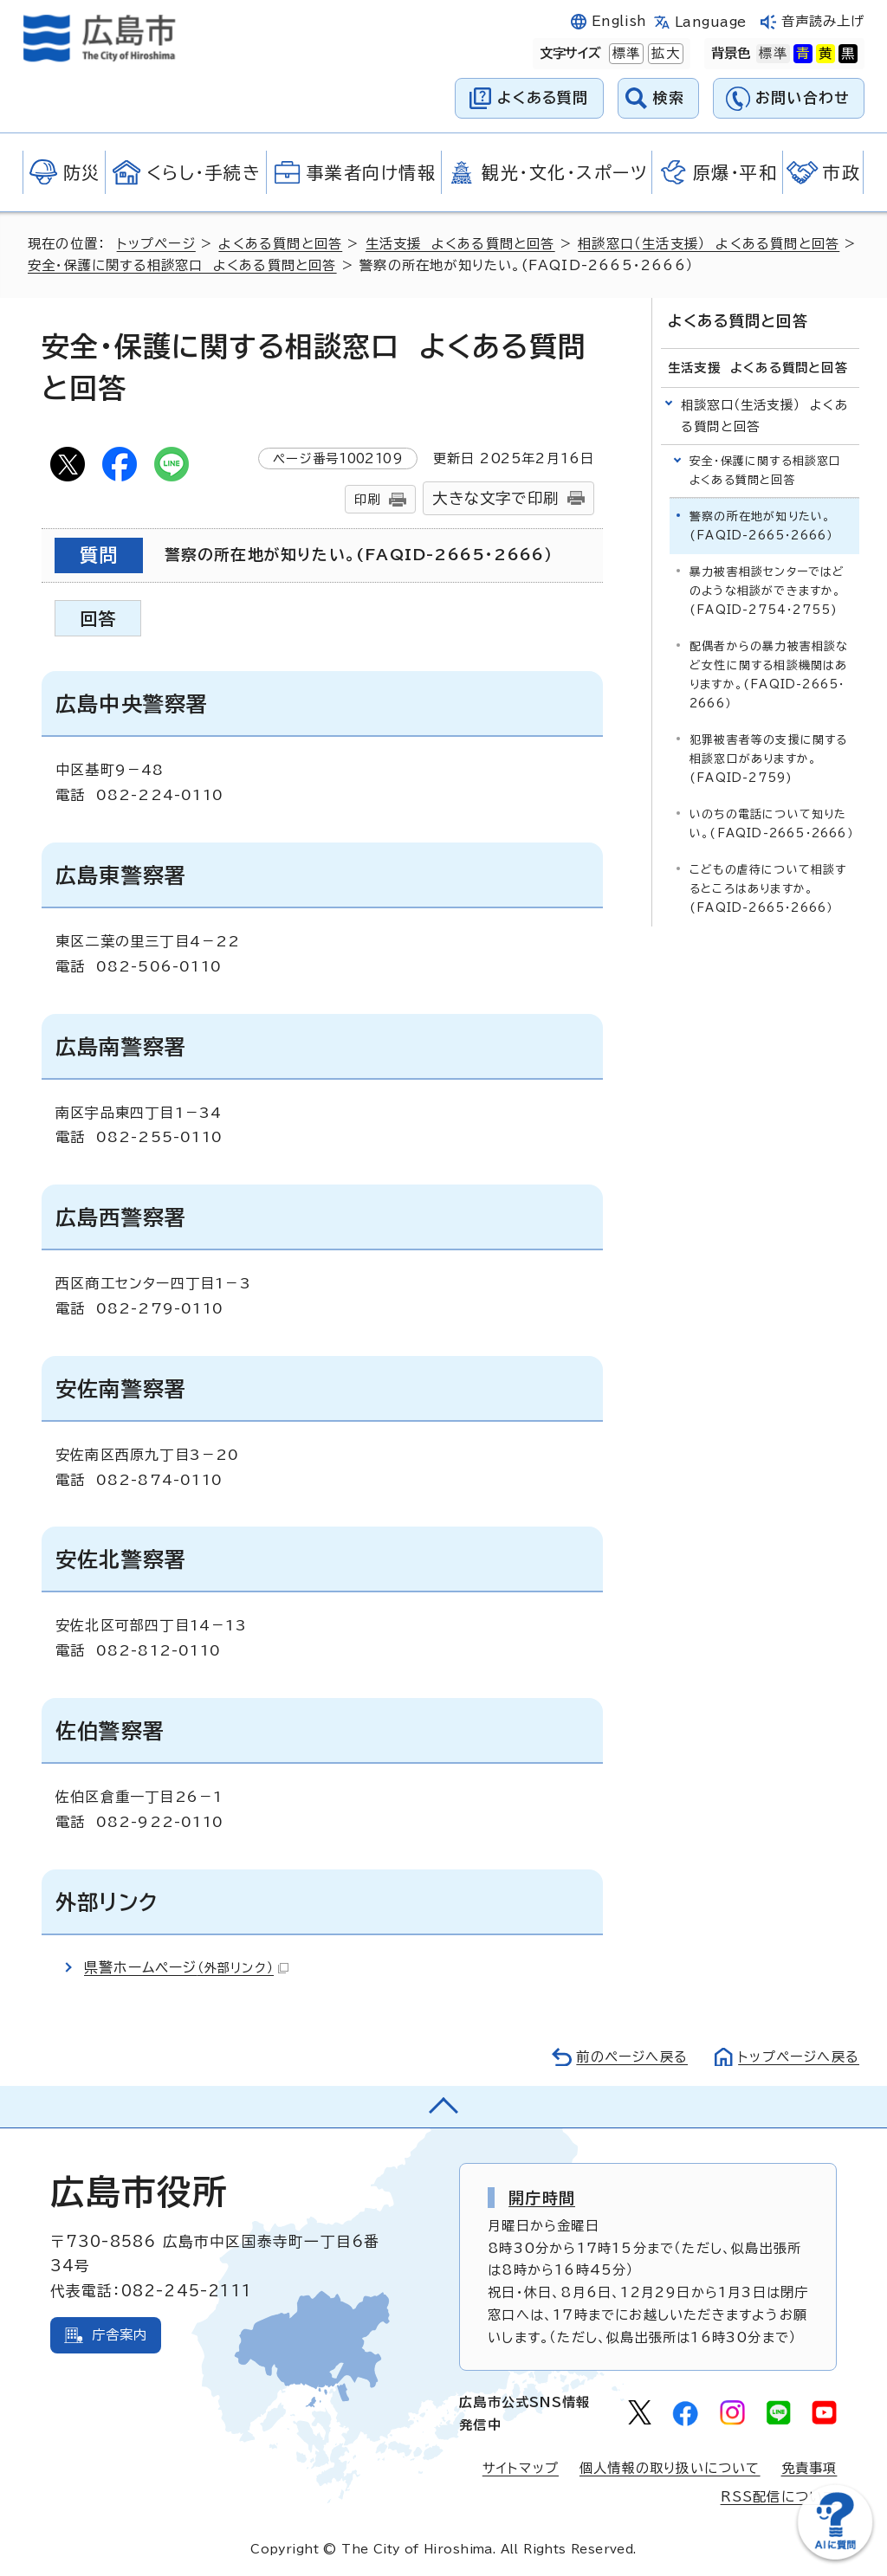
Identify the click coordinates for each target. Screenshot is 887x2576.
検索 (669, 97)
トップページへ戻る (798, 2056)
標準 (624, 53)
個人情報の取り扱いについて (670, 2468)
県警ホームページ (186, 1967)
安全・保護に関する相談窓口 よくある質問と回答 (182, 265)
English (619, 21)
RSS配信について (779, 2496)
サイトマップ (520, 2468)
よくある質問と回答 (280, 243)
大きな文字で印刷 (495, 498)
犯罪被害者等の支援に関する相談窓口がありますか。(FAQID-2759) (769, 759)
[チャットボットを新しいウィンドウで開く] (835, 2555)
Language (711, 22)
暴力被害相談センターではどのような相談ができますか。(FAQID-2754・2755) (767, 591)
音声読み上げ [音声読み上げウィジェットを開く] (823, 21)
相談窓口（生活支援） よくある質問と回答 (708, 243)
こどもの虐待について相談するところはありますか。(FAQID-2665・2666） (768, 889)
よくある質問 (542, 97)
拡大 (663, 53)
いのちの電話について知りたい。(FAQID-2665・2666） (771, 824)
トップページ (156, 243)
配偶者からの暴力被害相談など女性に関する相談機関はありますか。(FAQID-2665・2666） (769, 675)
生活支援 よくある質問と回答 (460, 243)
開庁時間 (541, 2197)
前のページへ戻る (632, 2056)
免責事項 (809, 2468)
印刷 (367, 499)
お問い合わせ (802, 97)
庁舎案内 (120, 2334)
